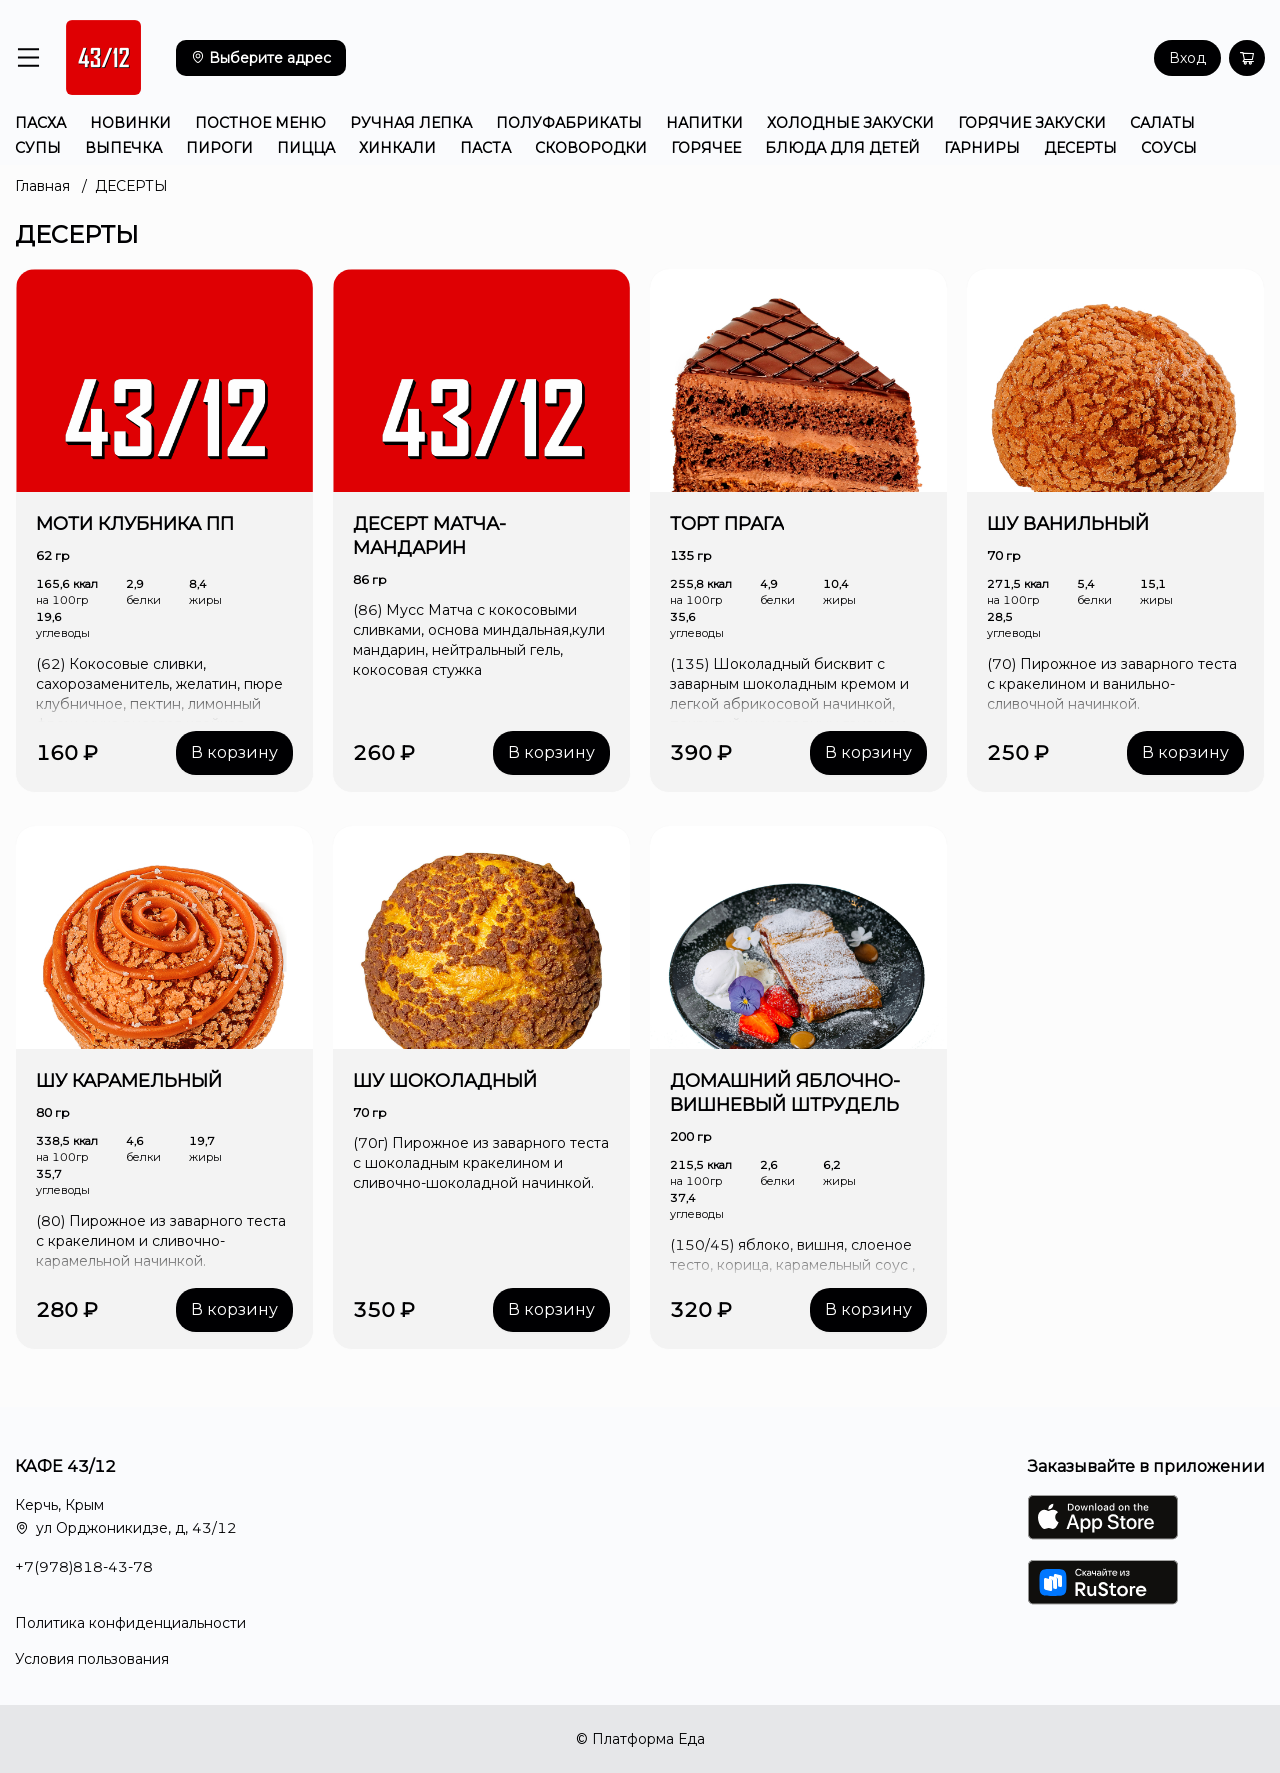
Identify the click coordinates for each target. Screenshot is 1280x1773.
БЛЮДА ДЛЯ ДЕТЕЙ (842, 148)
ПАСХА (40, 123)
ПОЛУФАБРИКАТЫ (569, 123)
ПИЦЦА (306, 148)
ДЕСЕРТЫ (1080, 148)
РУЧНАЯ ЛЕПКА (411, 123)
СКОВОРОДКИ (591, 148)
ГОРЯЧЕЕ (706, 148)
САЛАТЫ (1162, 123)
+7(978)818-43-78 (84, 1567)
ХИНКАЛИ (397, 148)
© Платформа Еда (640, 1739)
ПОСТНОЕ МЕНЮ (260, 123)
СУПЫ (38, 148)
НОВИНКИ (130, 123)
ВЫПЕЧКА (123, 148)
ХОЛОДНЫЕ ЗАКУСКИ (850, 123)
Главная (42, 186)
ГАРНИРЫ (982, 148)
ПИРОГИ (219, 148)
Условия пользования (92, 1659)
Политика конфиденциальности (130, 1623)
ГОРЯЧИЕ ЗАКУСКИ (1032, 123)
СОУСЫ (1169, 148)
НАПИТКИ (704, 123)
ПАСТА (485, 148)
